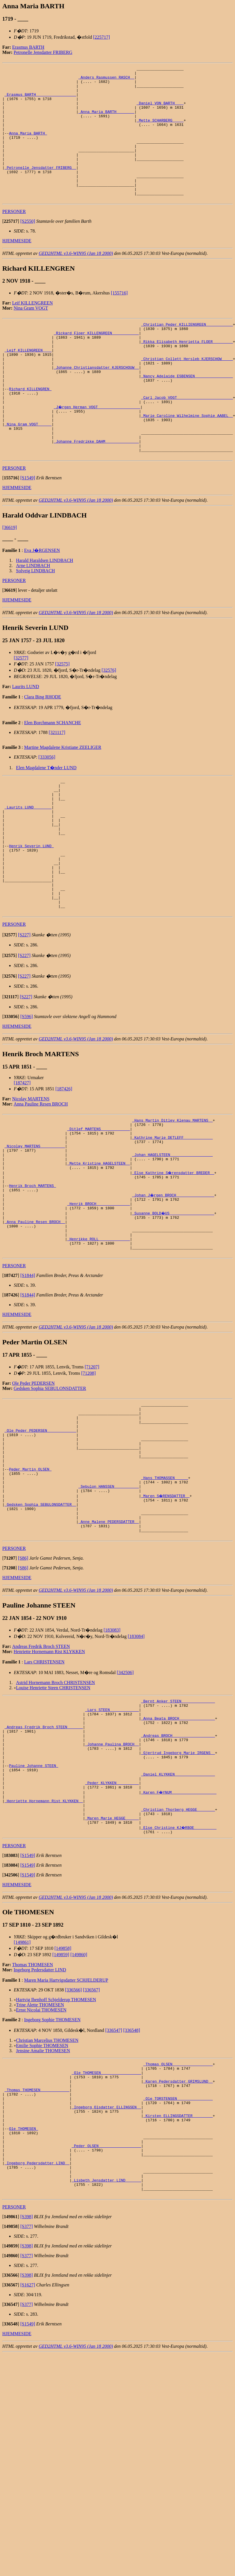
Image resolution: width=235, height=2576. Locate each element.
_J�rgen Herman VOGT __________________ (97, 449)
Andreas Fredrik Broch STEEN (41, 1775)
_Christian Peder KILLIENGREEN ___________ (187, 351)
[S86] (23, 1687)
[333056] (46, 809)
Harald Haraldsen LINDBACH (44, 612)
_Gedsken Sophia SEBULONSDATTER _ (40, 1627)
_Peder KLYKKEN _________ (112, 1928)
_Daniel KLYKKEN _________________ (178, 1918)
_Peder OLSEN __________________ (106, 2316)
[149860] (78, 2108)
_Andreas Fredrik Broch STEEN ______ (44, 1861)
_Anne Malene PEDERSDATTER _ (108, 1648)
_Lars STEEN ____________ (112, 1841)
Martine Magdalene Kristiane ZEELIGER (62, 799)
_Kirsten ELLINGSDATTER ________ (178, 2280)
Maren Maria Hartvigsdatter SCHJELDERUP (66, 2134)
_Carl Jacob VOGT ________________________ (187, 439)
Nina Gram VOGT (31, 334)
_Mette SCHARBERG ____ (160, 131)
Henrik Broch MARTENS (32, 1277)
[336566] (73, 2143)
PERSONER (14, 238)
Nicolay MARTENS (30, 1177)
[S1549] (27, 530)
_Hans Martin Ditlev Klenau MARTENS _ (172, 1200)
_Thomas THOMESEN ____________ (37, 2249)
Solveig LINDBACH (35, 623)
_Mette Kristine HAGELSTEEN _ (98, 1251)
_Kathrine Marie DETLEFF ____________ (172, 1220)
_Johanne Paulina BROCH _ (112, 1882)
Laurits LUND (25, 739)
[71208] (88, 1476)
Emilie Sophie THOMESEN (42, 2199)
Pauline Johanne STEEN (33, 1908)
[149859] (61, 2108)
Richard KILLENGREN (30, 429)
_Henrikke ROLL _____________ (98, 1339)
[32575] (62, 716)
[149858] (63, 2102)
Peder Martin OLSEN (30, 1586)
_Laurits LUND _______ (28, 865)
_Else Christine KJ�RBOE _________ (179, 1980)
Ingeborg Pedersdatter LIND (40, 2123)
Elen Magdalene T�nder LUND (46, 820)
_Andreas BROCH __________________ (178, 1872)
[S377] (26, 2407)
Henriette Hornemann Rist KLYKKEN (49, 1780)
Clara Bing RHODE (42, 749)
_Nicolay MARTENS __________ (35, 1231)
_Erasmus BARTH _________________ (40, 100)
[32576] (109, 722)
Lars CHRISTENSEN (44, 1790)
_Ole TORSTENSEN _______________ (178, 2260)
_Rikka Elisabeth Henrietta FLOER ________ (187, 372)
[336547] (113, 2184)
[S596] (26, 1095)
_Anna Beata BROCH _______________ (178, 1851)
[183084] (136, 1765)
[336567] (91, 2143)
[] (10, 247)
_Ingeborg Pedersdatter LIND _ (37, 2337)
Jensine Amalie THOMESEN (43, 2204)
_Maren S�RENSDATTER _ (166, 1617)
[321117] (57, 784)
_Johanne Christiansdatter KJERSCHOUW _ (96, 403)
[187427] (22, 1161)
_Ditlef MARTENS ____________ (98, 1210)
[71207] (92, 1470)
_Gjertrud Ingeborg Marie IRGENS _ (178, 1892)
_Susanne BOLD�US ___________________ (173, 1308)
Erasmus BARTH (28, 47)
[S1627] (27, 2465)
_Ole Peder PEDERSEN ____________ (40, 1539)
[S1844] (27, 1378)
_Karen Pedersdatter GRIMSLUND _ (178, 2239)
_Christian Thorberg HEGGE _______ (178, 1959)
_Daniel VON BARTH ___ (160, 110)
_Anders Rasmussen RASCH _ (106, 79)
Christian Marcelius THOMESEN (47, 2194)
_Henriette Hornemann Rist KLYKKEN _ (44, 1949)
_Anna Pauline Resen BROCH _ (35, 1318)
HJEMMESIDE (16, 267)
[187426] (63, 1167)
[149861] (22, 2096)
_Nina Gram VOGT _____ (28, 470)
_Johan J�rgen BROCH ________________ (173, 1287)
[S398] (26, 2397)
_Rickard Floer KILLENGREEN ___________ (96, 362)
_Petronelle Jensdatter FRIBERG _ (40, 188)
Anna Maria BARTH (28, 146)
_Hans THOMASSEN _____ (164, 1596)
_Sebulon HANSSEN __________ (108, 1606)
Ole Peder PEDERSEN (33, 1486)
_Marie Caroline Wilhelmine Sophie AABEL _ (187, 460)
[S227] (24, 1013)
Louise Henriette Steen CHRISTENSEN (53, 1816)
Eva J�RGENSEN (42, 602)
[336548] (131, 2184)
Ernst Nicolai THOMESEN (41, 2163)
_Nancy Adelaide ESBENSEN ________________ (187, 413)
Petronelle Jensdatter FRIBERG (43, 52)
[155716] (119, 319)
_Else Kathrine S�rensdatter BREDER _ (173, 1262)
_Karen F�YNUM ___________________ (179, 1939)
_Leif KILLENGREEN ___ (28, 382)
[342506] (125, 1801)
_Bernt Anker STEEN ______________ (178, 1830)
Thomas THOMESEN (32, 2118)
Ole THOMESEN (23, 2296)
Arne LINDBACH (33, 618)
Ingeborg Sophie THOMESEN (52, 2173)
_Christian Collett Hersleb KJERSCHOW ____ (187, 393)
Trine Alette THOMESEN (40, 2158)
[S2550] (27, 247)
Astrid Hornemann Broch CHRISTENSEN (55, 1811)
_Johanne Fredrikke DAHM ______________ (96, 491)
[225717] (101, 37)
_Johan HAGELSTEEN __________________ (172, 1241)
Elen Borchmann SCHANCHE (52, 775)
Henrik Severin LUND (31, 912)
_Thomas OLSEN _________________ (178, 2218)
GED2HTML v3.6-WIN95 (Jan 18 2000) (76, 280)
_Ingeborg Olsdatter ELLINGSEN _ (106, 2270)
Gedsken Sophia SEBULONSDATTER (50, 1491)
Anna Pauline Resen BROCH (41, 1183)
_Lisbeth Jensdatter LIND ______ (106, 2358)
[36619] (9, 579)
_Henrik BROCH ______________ (98, 1298)
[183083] (112, 1759)
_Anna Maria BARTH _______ (106, 121)
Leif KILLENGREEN (32, 329)
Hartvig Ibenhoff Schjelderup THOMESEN (56, 2153)
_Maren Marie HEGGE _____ (112, 1970)
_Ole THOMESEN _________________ (106, 2229)
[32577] (21, 710)
